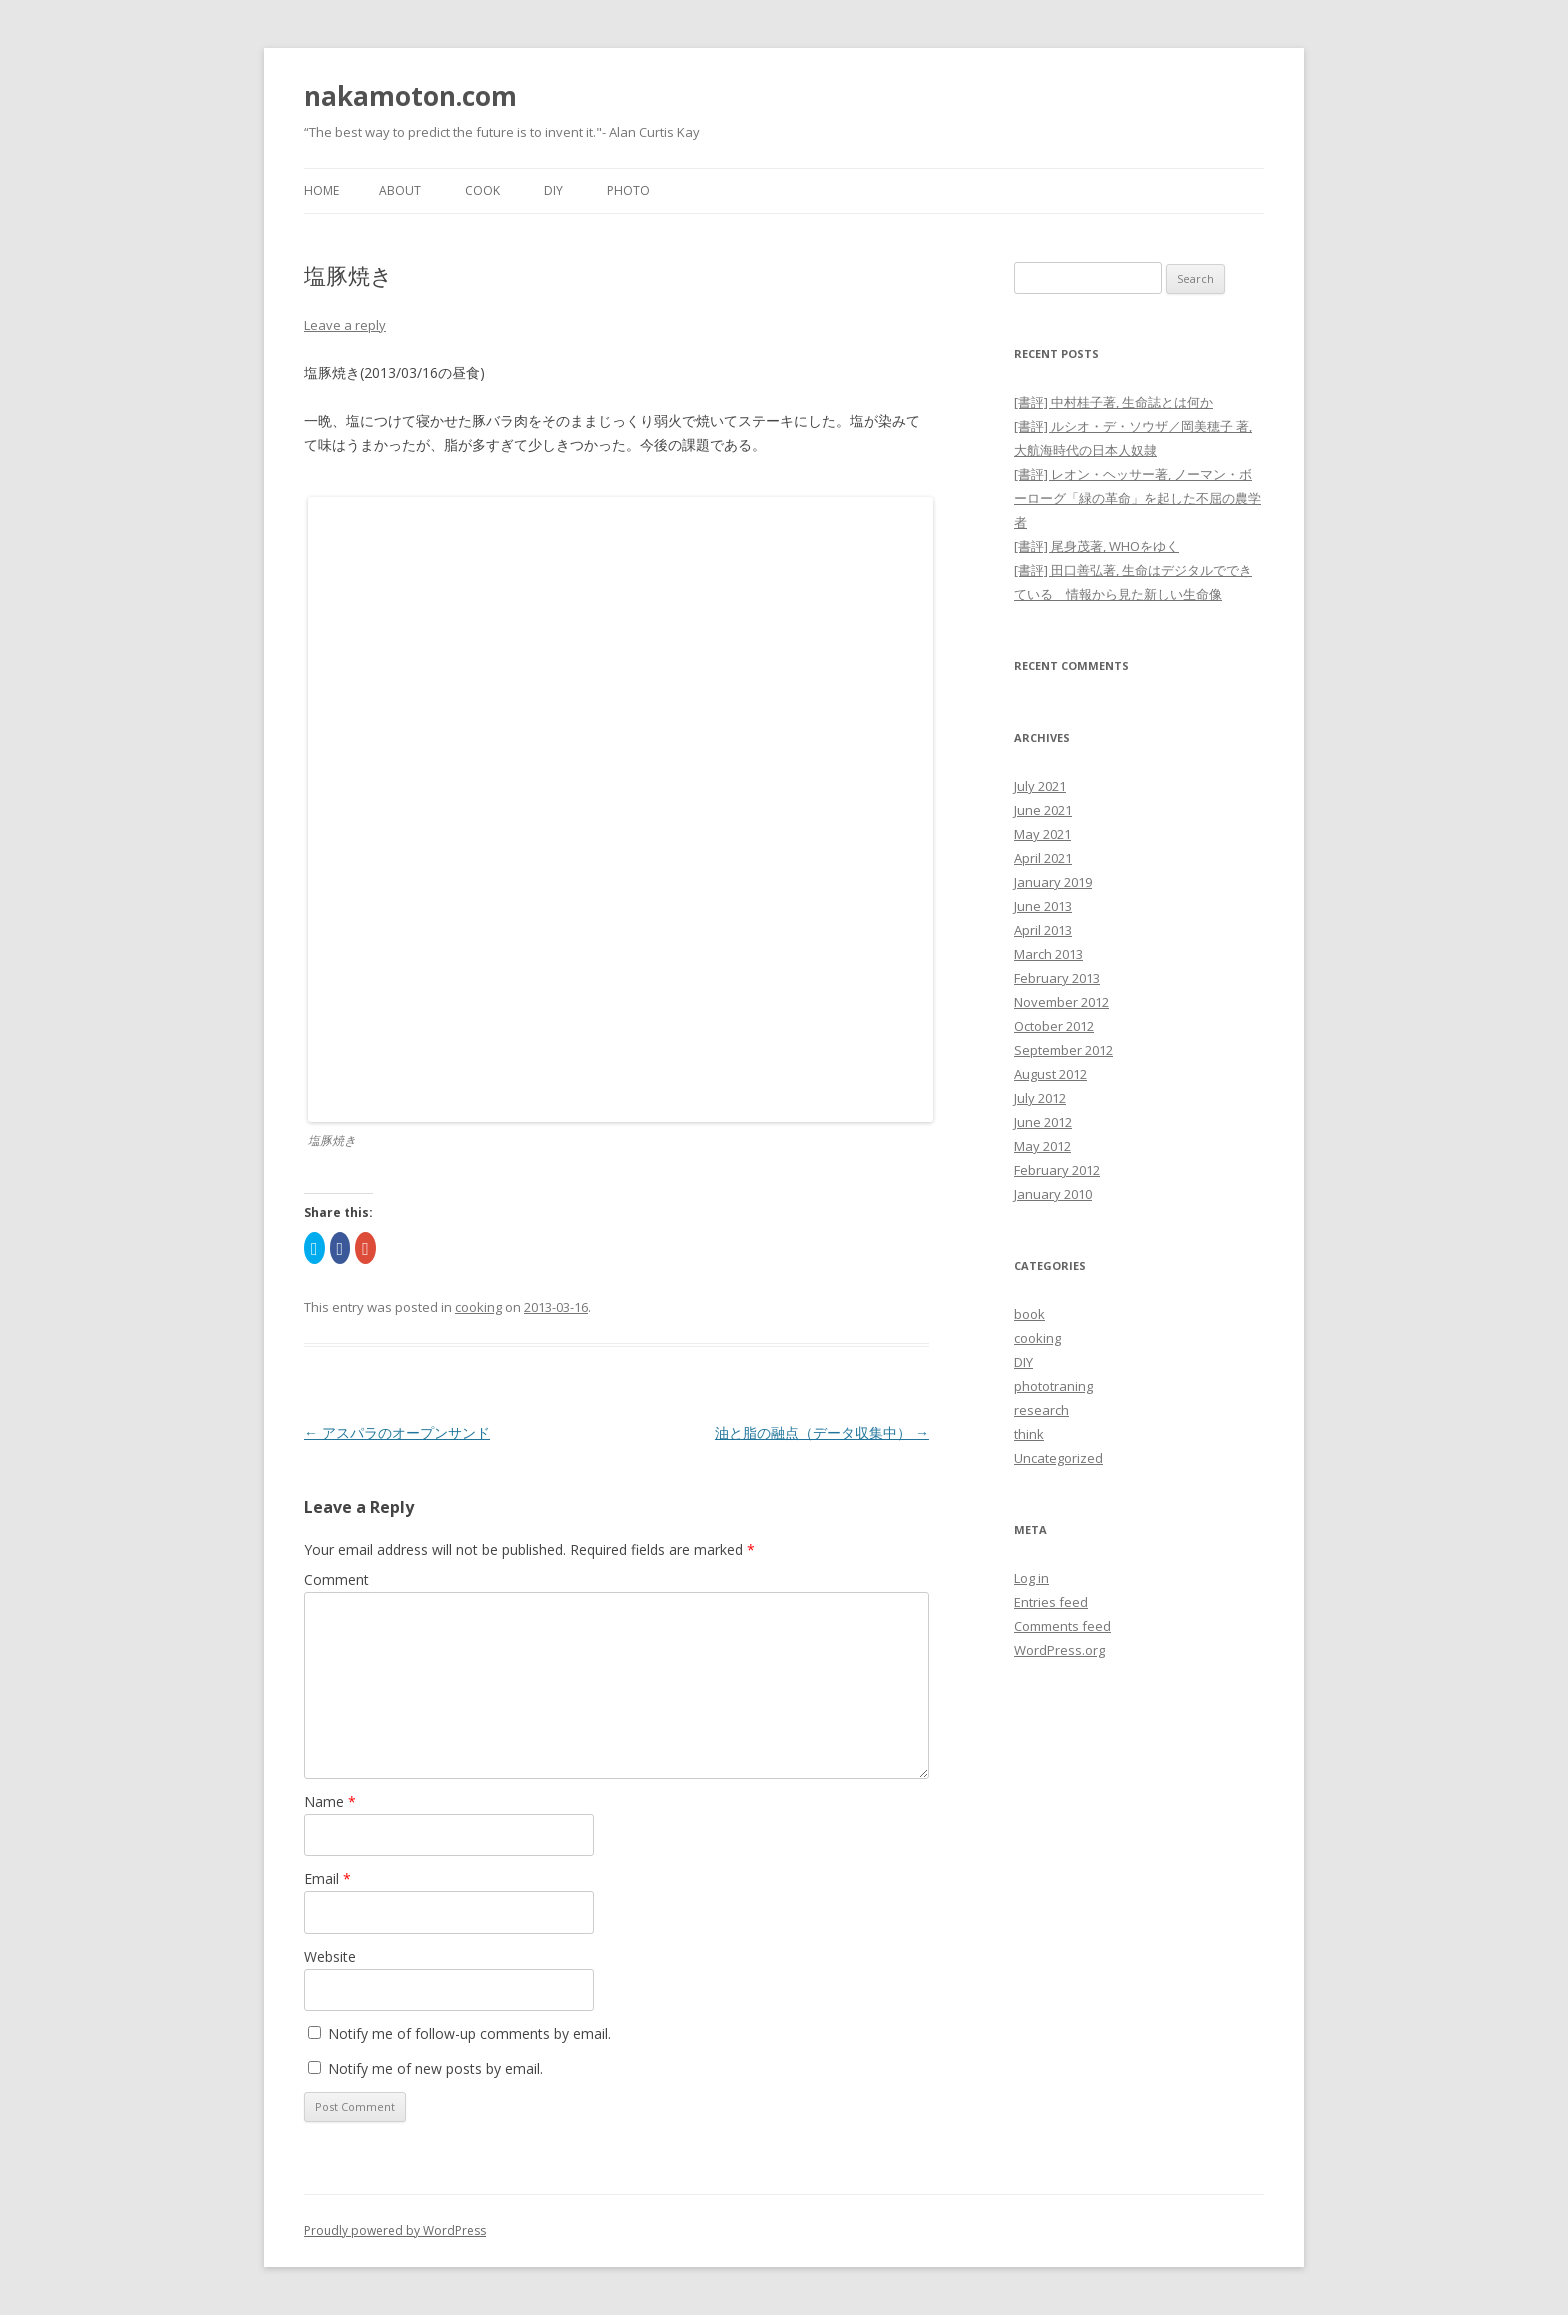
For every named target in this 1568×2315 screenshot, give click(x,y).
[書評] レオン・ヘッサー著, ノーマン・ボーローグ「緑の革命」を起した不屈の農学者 (1137, 498)
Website (330, 1956)
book (1029, 1314)
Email (327, 1878)
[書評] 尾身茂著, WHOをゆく (1096, 546)
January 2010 (1053, 1194)
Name (330, 1801)
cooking (478, 1307)
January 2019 (1053, 882)
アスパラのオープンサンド (397, 1432)
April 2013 (1043, 930)
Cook (482, 190)
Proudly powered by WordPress (395, 2230)
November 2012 (1061, 1002)
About (400, 190)
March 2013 (1048, 954)
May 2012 (1042, 1146)
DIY (553, 190)
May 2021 (1042, 834)
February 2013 (1057, 978)
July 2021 (1040, 786)
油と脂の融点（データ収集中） (822, 1432)
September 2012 (1063, 1050)
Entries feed (1051, 1602)
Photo (628, 190)
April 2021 (1043, 858)
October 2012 (1054, 1026)
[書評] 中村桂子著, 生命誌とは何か (1113, 402)
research (1041, 1410)
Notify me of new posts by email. (435, 2068)
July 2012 (1040, 1098)
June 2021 (1043, 810)
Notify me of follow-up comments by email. (469, 2033)
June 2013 (1043, 906)
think (1029, 1434)
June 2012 (1043, 1122)
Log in (1031, 1578)
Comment (336, 1579)
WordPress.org (1059, 1650)
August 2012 (1050, 1074)
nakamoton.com (410, 96)
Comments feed (1062, 1626)
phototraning (1053, 1386)
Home (321, 190)
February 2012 (1057, 1170)
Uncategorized (1058, 1458)
